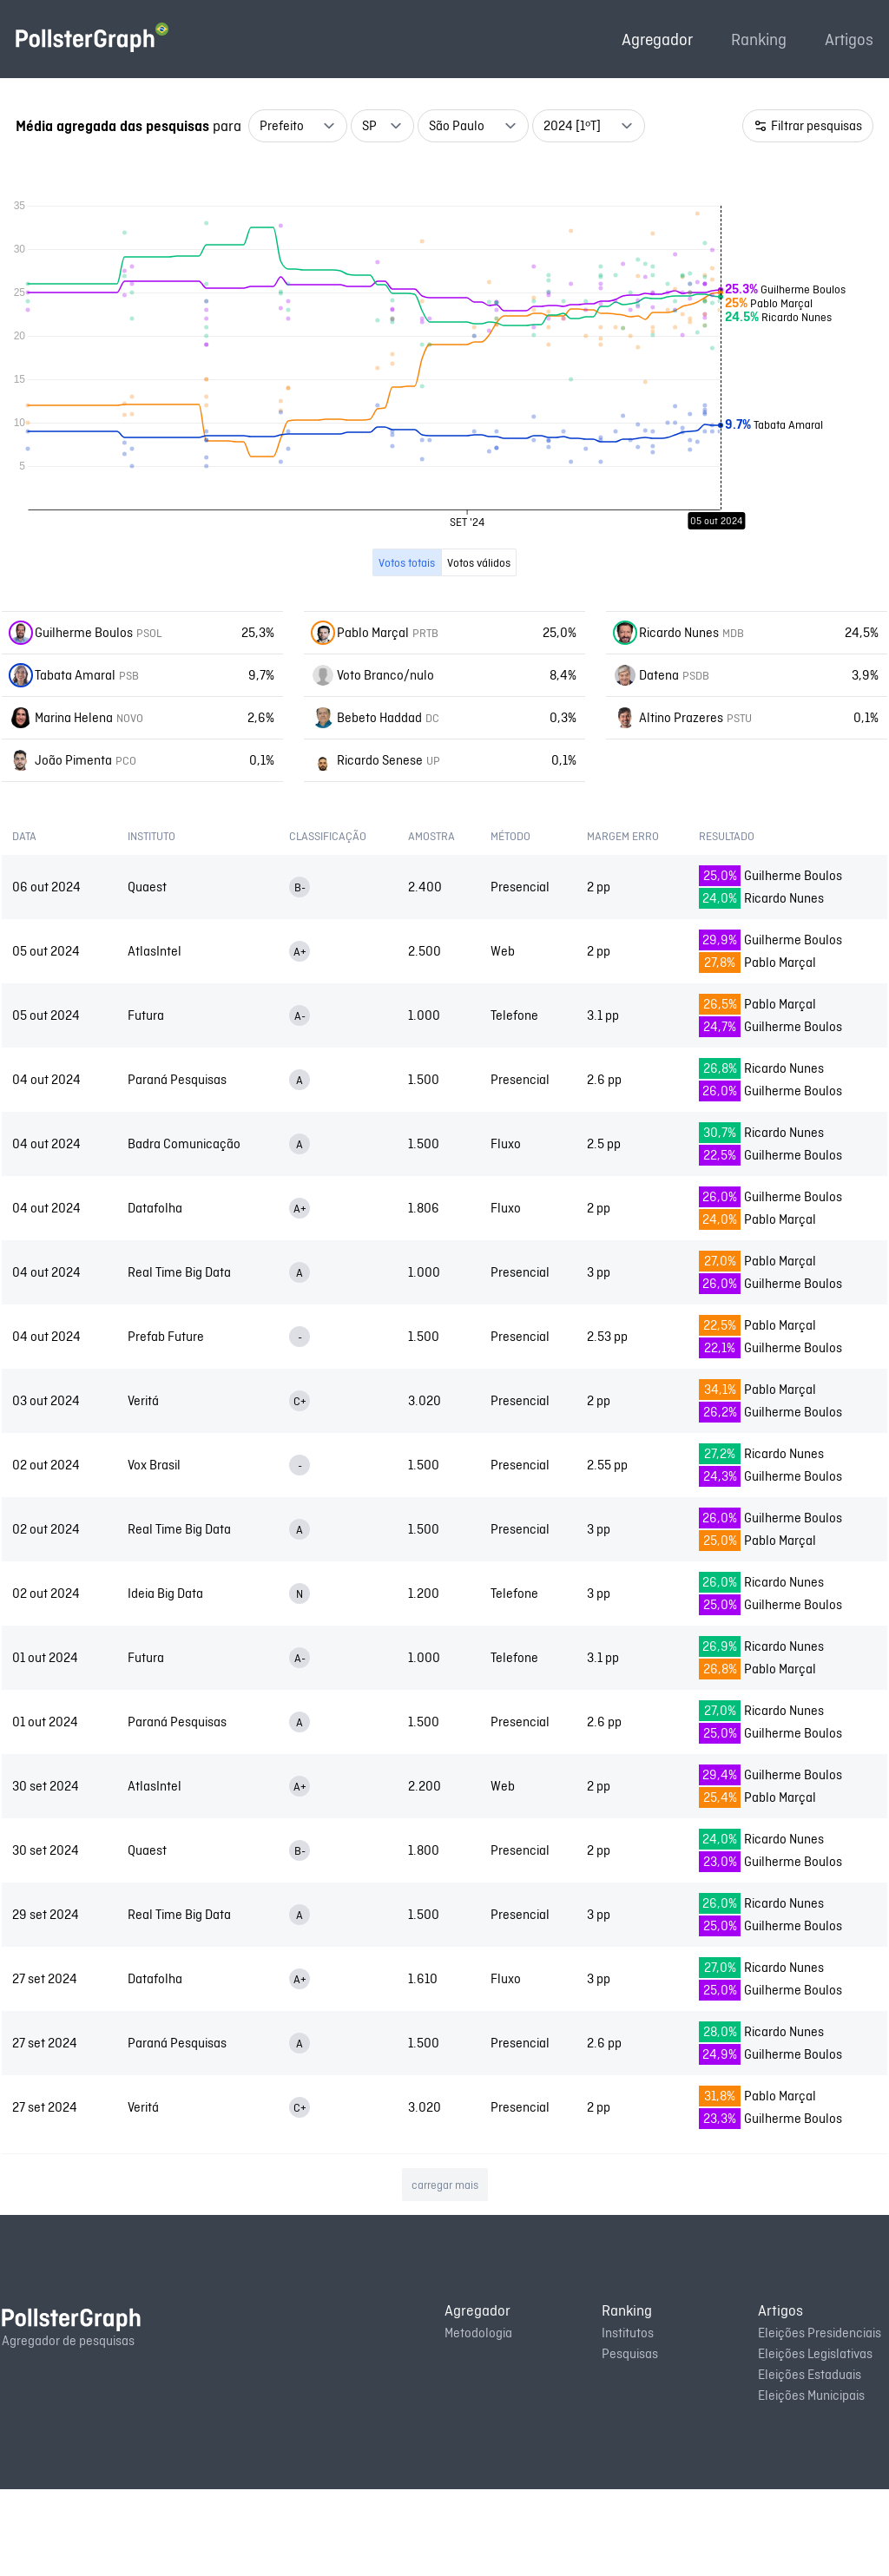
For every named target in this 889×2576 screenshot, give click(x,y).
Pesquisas (630, 2440)
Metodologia (478, 2419)
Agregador (657, 39)
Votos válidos (478, 649)
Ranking (759, 39)
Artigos (849, 39)
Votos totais (407, 649)
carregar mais (445, 2271)
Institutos (628, 2419)
